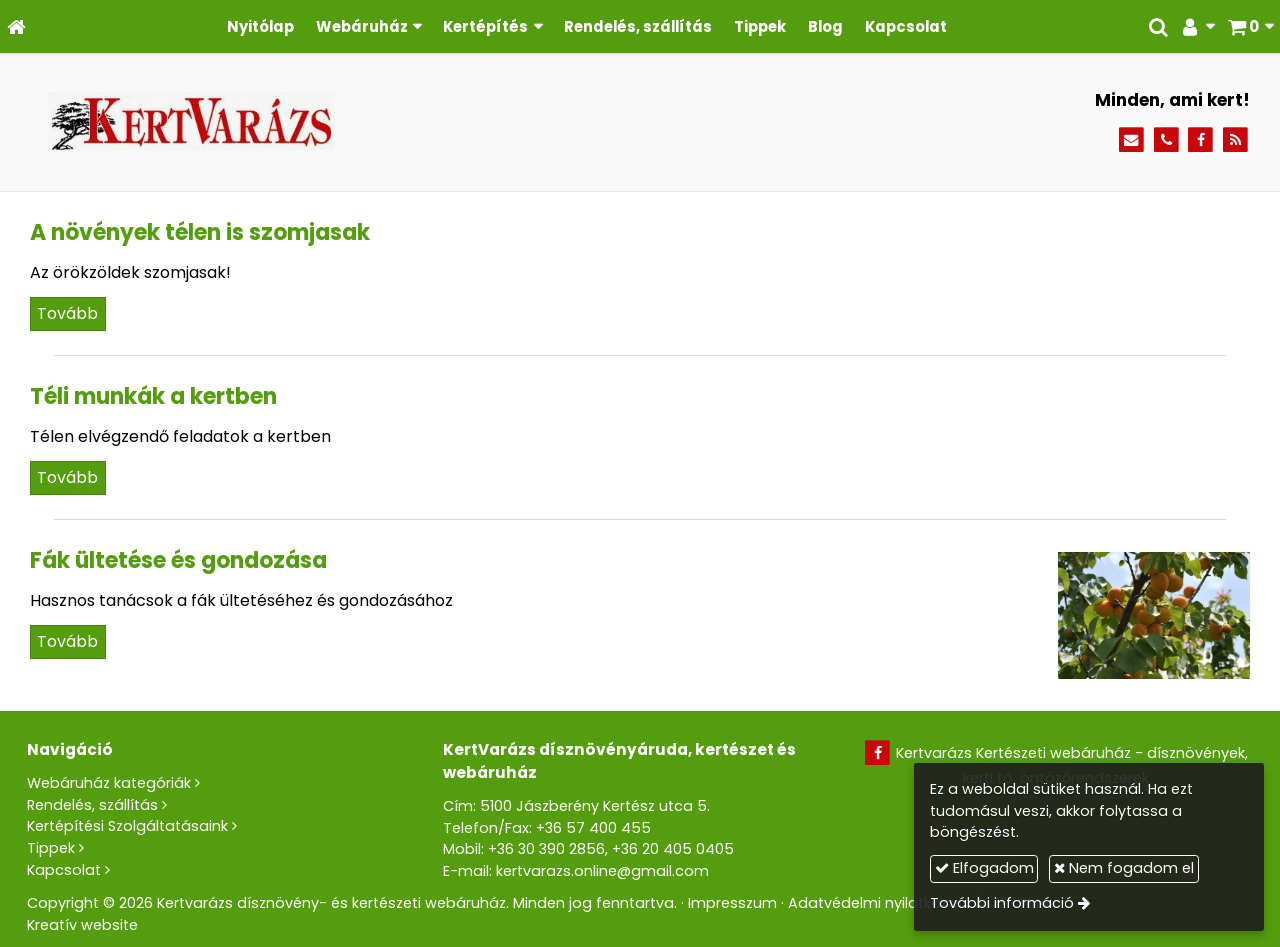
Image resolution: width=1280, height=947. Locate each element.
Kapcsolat (64, 870)
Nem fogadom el (1124, 868)
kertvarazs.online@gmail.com (602, 871)
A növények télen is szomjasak (200, 232)
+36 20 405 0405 (673, 849)
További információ (1002, 903)
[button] (1250, 26)
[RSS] (1235, 140)
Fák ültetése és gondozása (178, 560)
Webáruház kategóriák (109, 783)
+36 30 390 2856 (546, 849)
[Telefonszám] (1166, 140)
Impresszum (732, 903)
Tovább (67, 313)
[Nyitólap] (16, 26)
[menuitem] (260, 26)
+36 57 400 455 (593, 828)
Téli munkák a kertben (153, 396)
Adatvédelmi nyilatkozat (876, 903)
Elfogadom (984, 868)
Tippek (51, 848)
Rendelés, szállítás (92, 805)
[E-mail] (1131, 140)
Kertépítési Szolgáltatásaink (127, 826)
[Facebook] (1200, 140)
